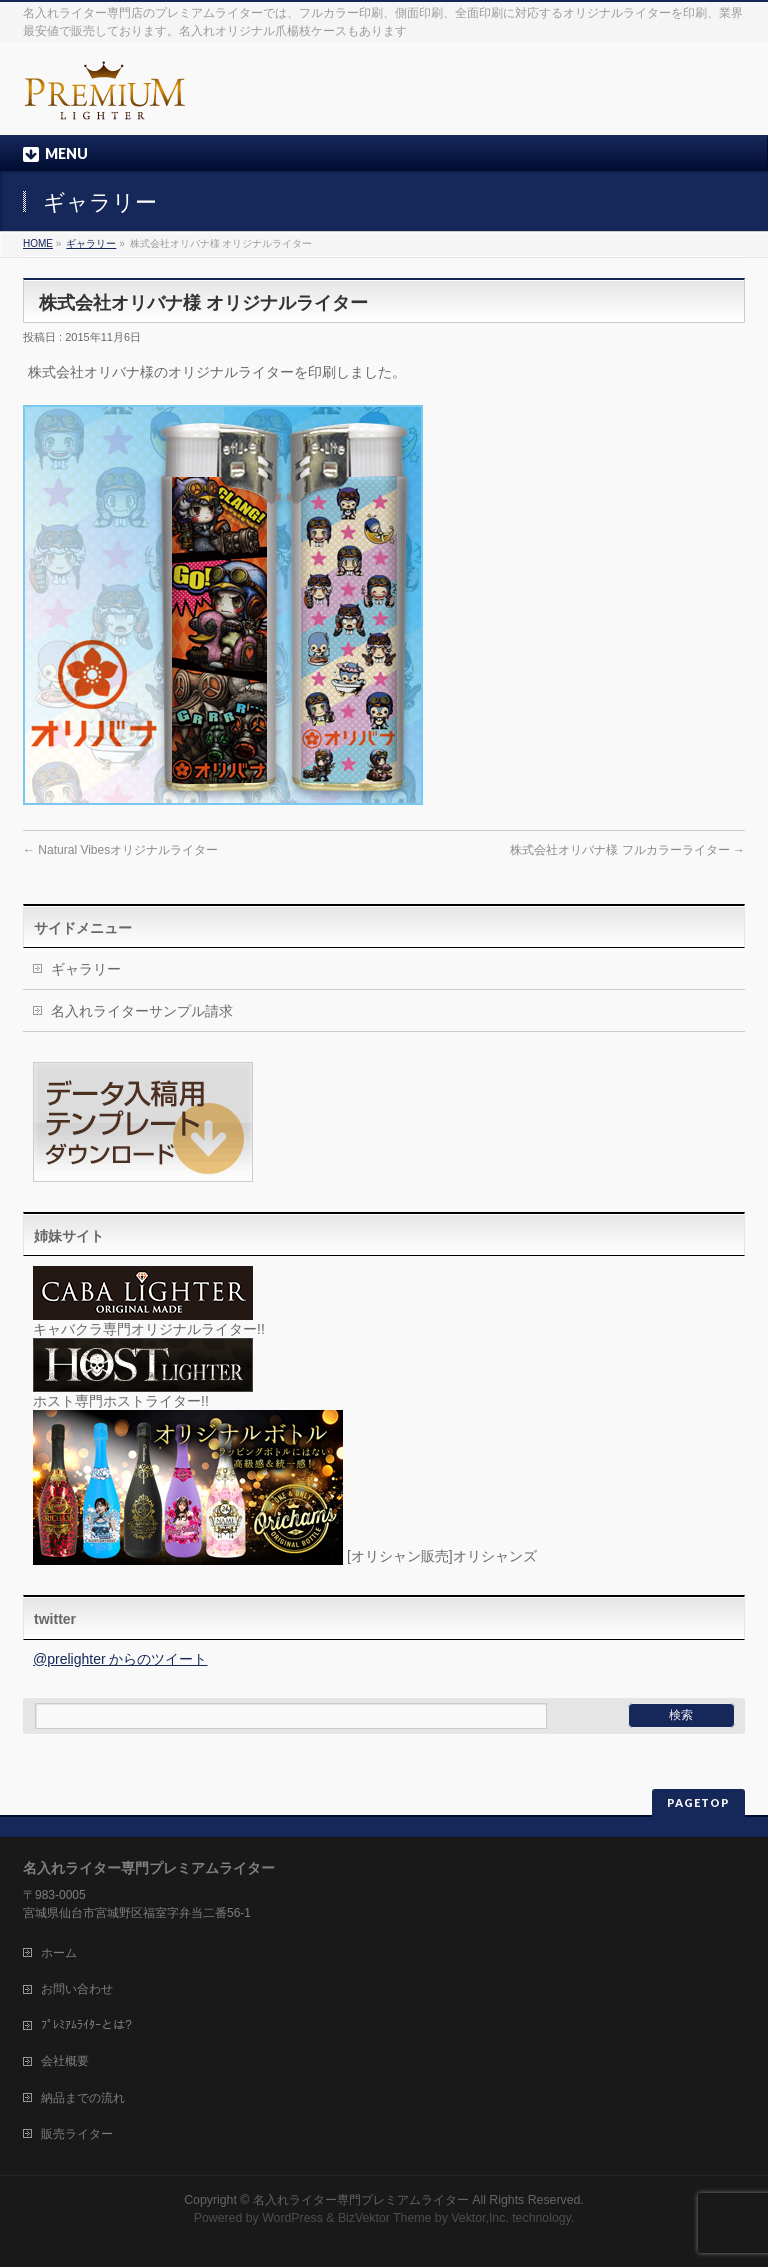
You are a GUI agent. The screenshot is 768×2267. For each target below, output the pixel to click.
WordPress (292, 2218)
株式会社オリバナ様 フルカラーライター (627, 850)
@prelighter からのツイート (120, 1659)
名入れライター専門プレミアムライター (361, 2200)
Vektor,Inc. (480, 2218)
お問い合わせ (77, 1989)
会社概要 (65, 2061)
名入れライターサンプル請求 (142, 1011)
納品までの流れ (83, 2098)
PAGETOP (698, 1802)
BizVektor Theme (385, 2218)
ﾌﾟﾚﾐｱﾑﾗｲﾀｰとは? (86, 2025)
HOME (38, 243)
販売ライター (77, 2134)
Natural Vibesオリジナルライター (120, 850)
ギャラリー (91, 243)
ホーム (59, 1953)
